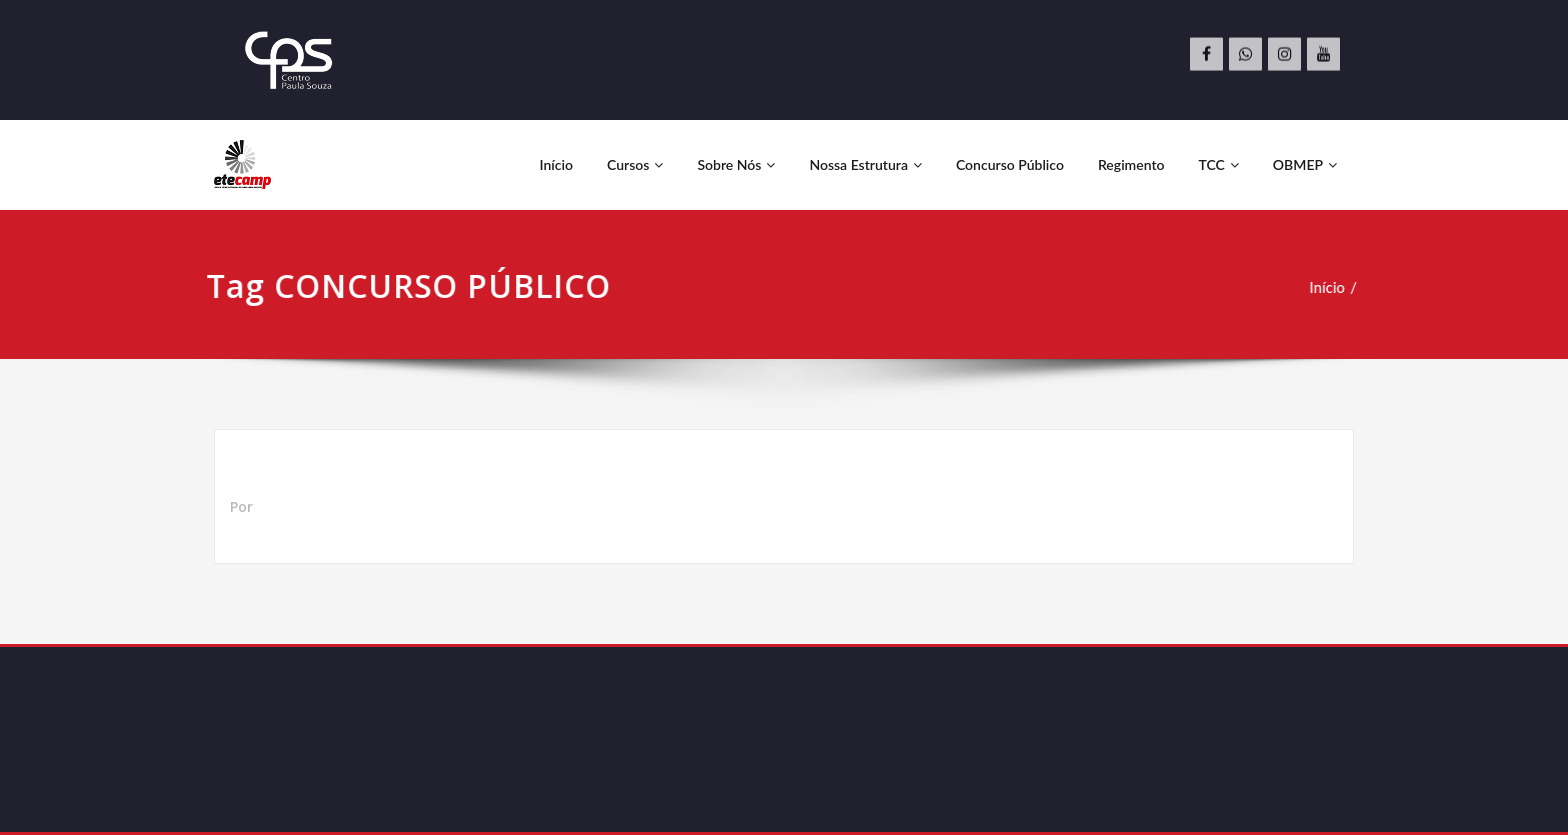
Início (556, 164)
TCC (1219, 164)
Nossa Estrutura (865, 164)
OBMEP (1305, 164)
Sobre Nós (736, 164)
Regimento (1131, 164)
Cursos (635, 164)
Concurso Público (1010, 164)
